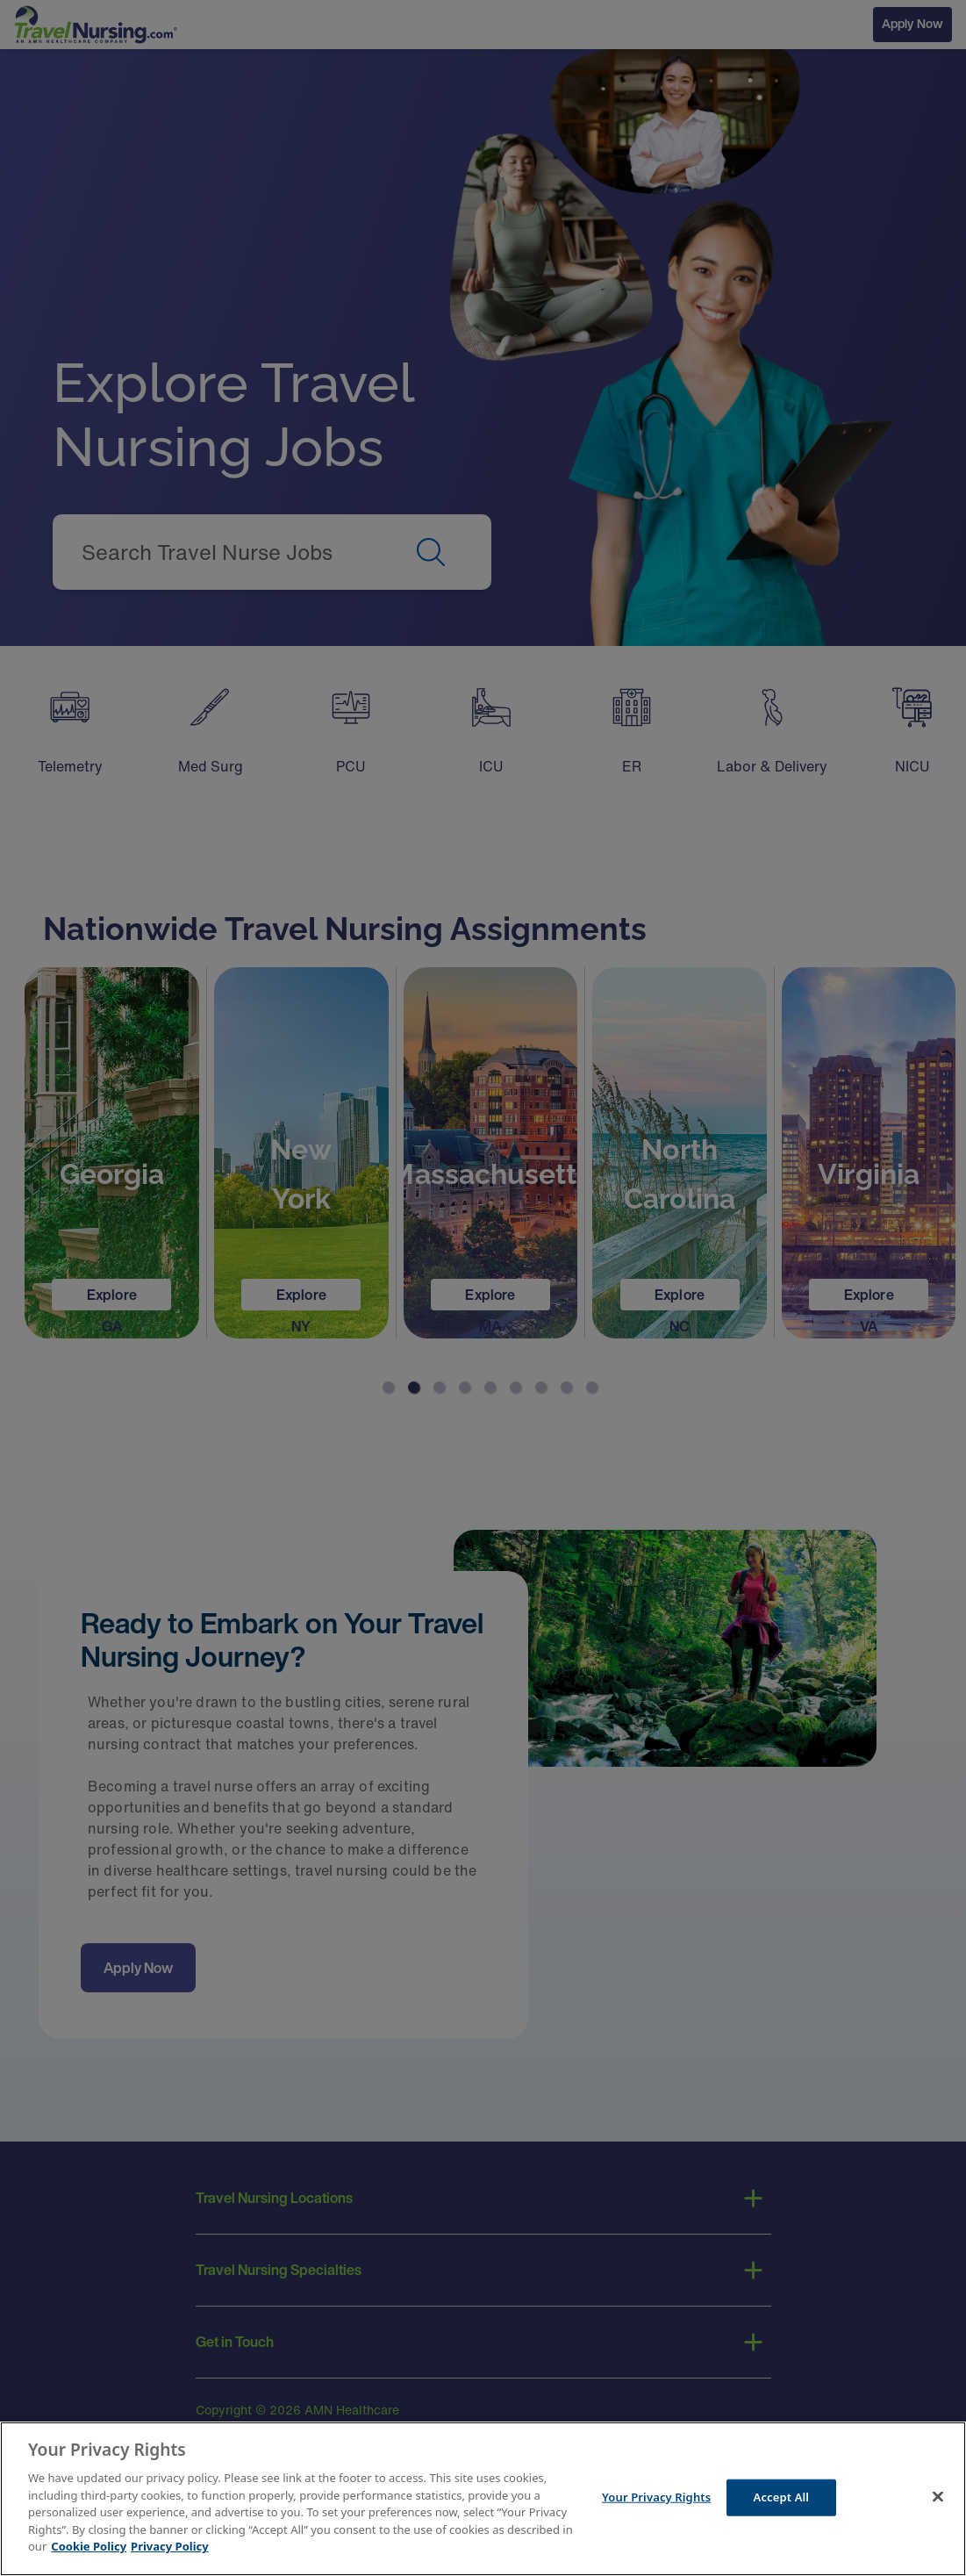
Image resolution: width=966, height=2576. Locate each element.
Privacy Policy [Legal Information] (170, 2549)
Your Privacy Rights (656, 2500)
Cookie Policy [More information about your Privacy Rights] (88, 2549)
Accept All (782, 2500)
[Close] (938, 2499)
